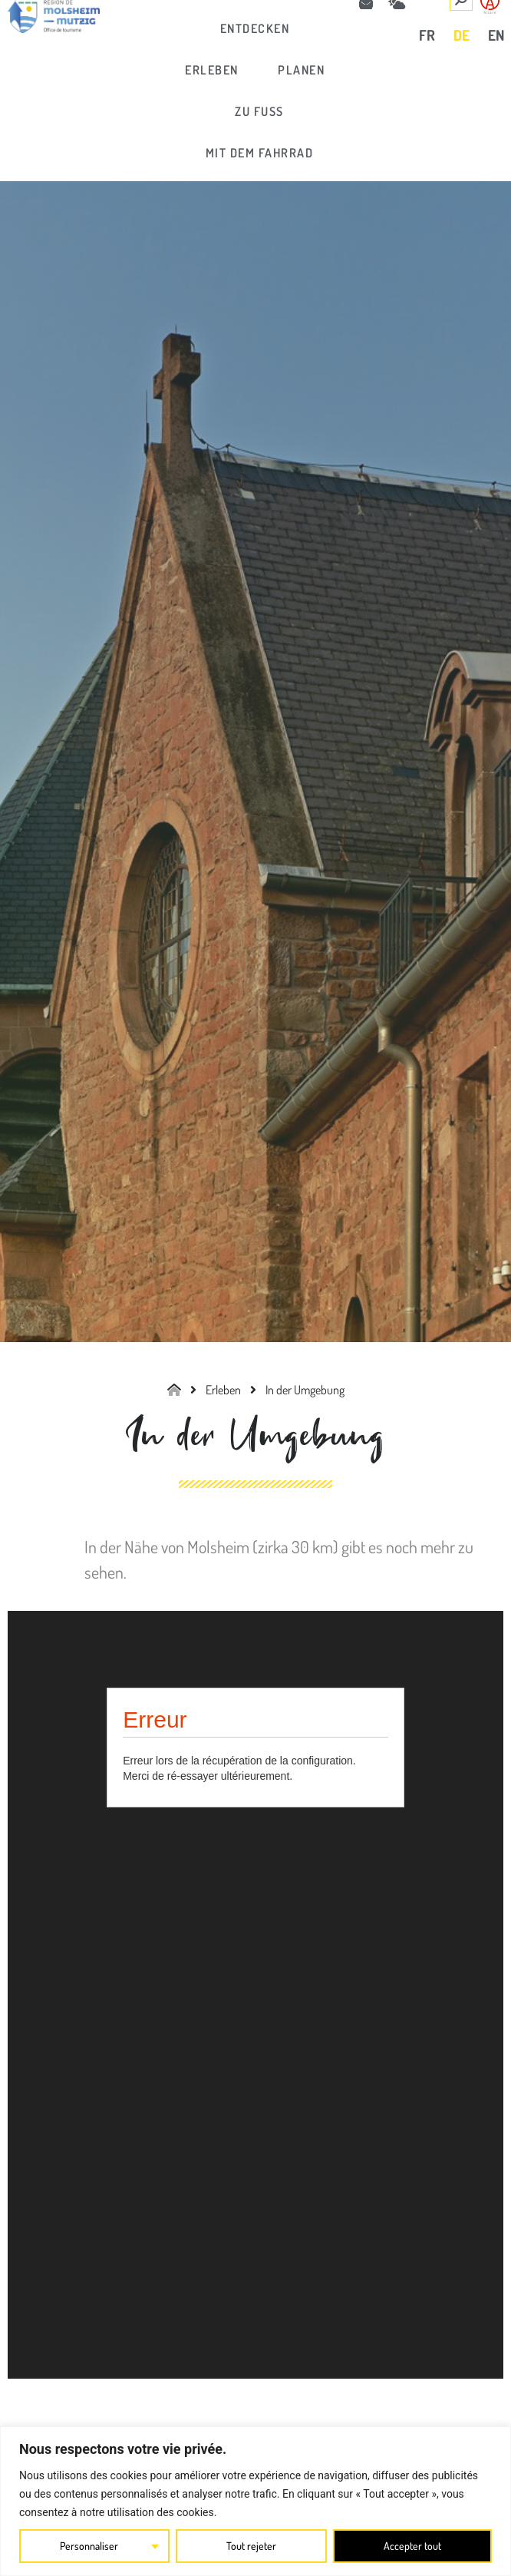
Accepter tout (412, 2545)
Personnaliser (89, 2545)
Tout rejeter (251, 2545)
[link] (255, 28)
